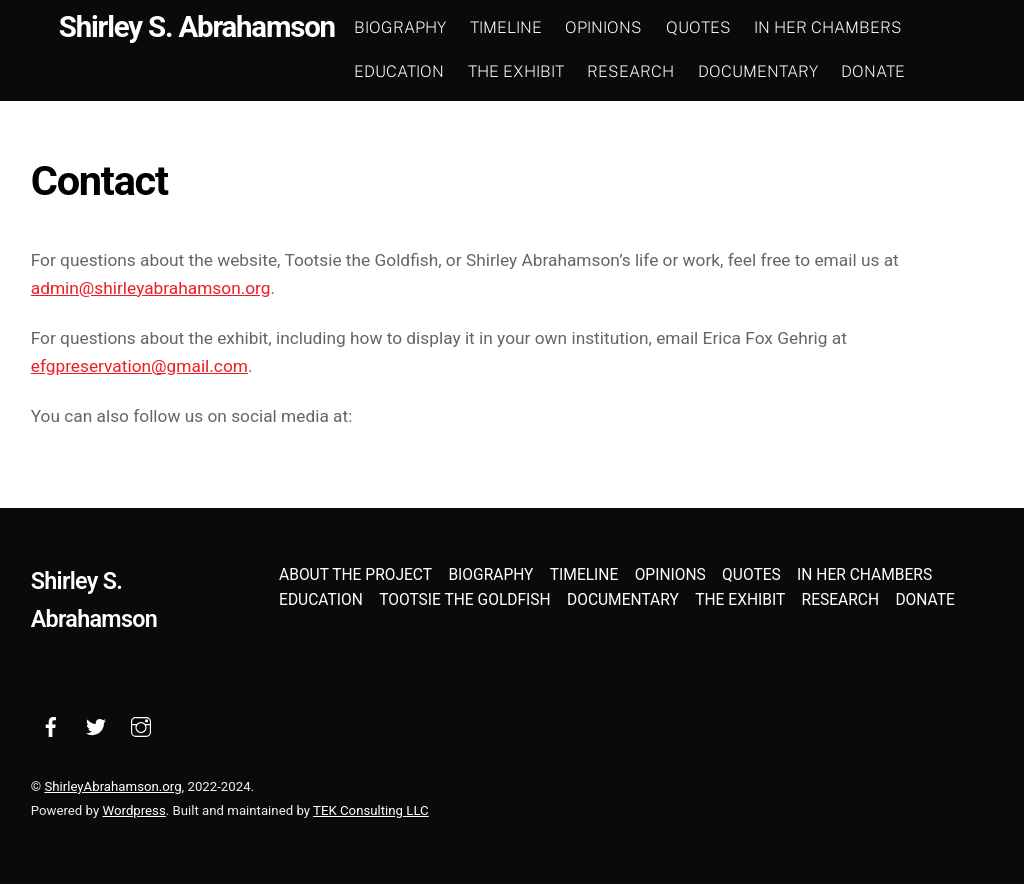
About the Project (355, 575)
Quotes (698, 27)
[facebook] (51, 726)
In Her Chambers (828, 27)
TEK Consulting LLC (371, 810)
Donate (873, 71)
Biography (400, 27)
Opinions (603, 27)
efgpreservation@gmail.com (139, 366)
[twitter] (96, 726)
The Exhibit (516, 71)
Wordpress (133, 810)
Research (630, 71)
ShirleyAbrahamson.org (112, 786)
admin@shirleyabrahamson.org (151, 288)
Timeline (506, 27)
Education (399, 71)
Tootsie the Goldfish (465, 600)
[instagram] (141, 726)
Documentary (758, 71)
